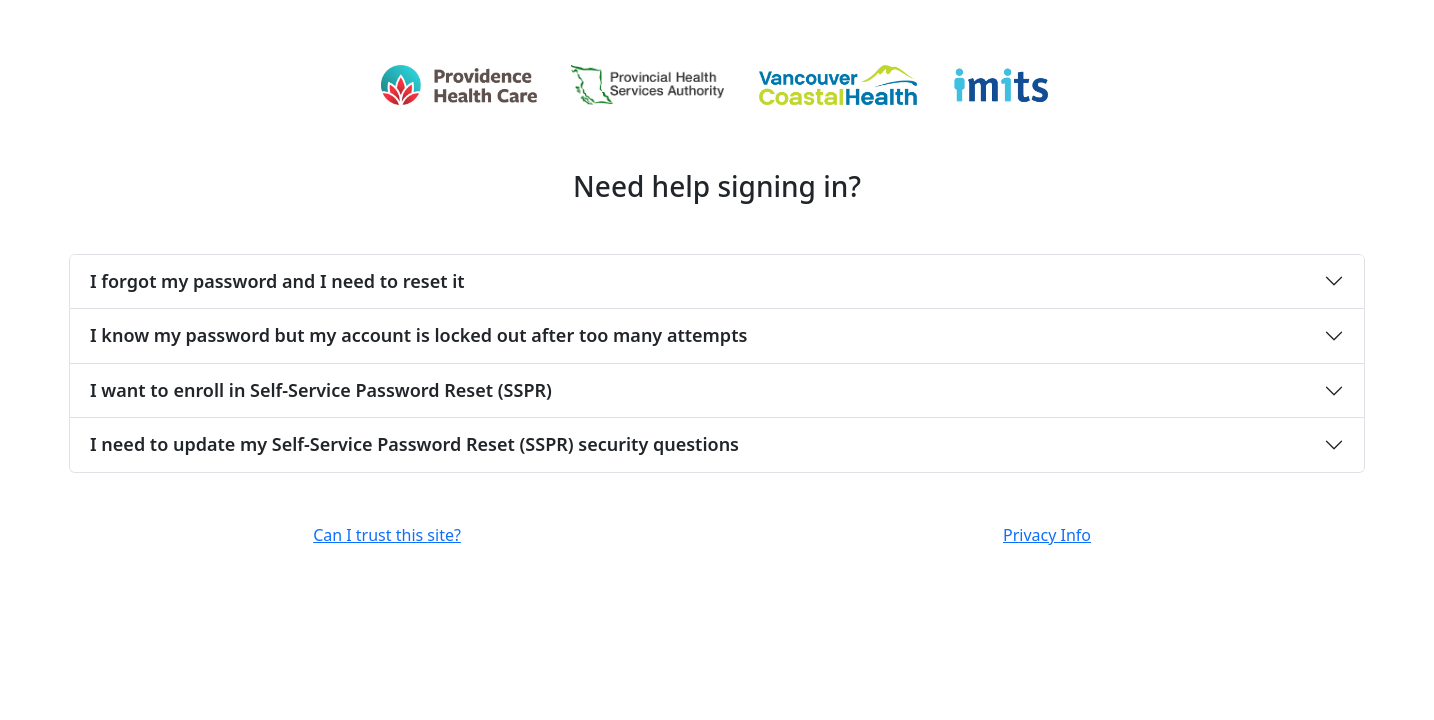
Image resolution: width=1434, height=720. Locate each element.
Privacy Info (1047, 535)
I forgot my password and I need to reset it (277, 281)
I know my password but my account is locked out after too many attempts (418, 335)
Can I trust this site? (387, 535)
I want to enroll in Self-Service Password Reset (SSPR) (321, 390)
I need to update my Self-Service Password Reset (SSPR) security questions (414, 444)
